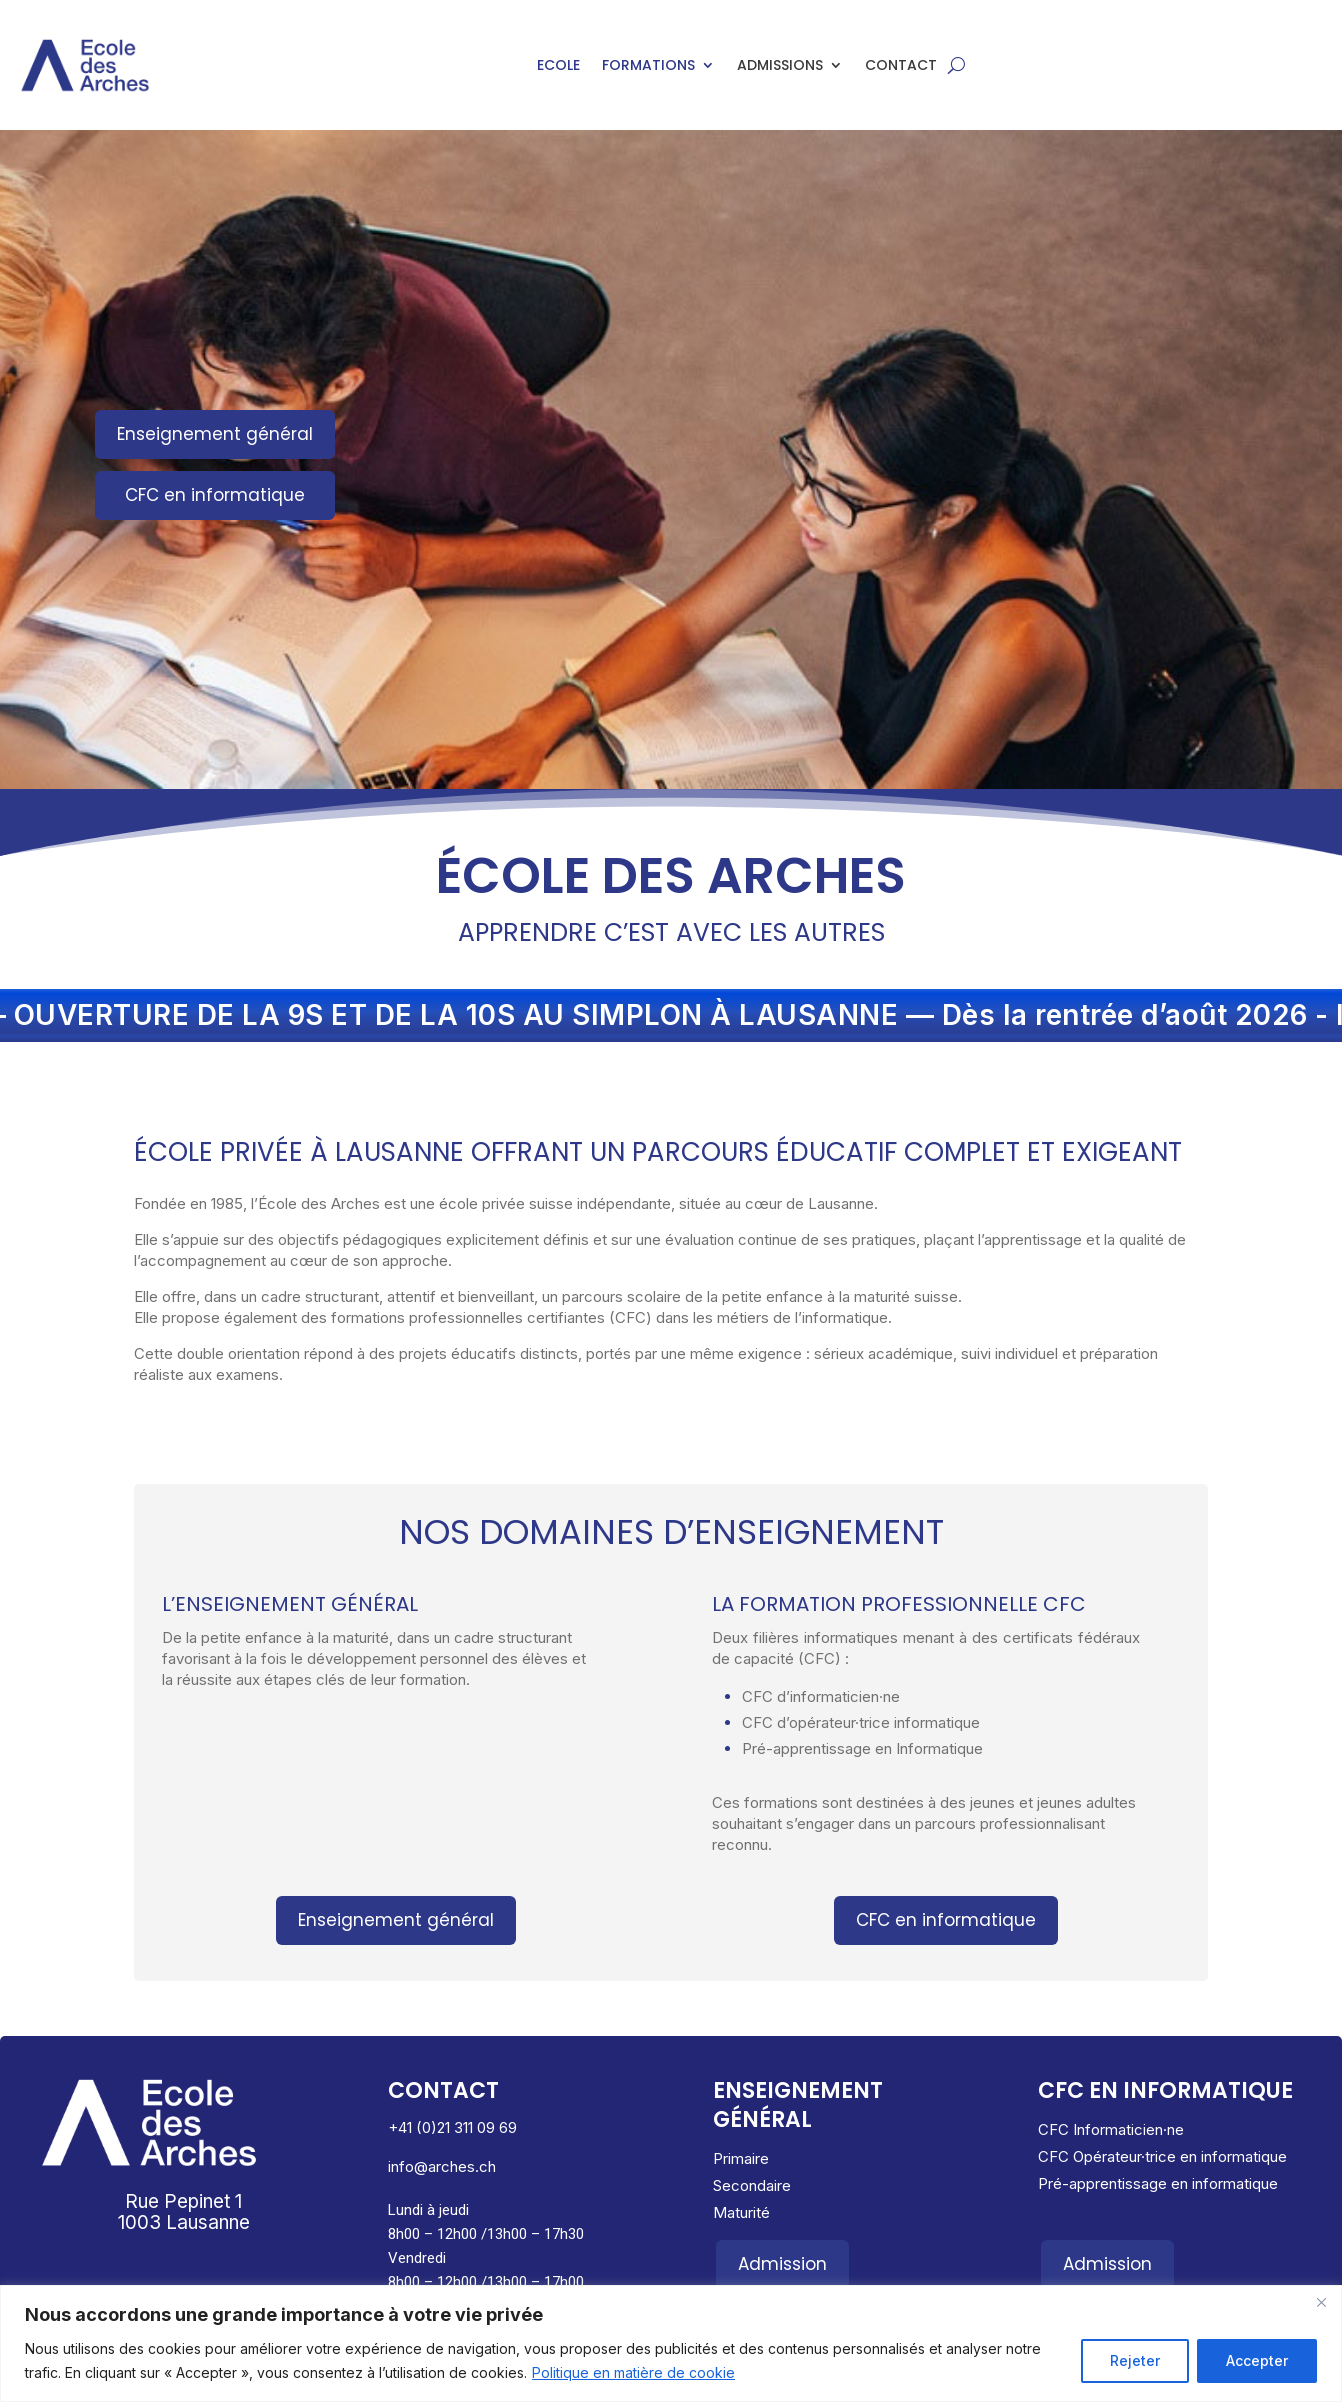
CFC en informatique (215, 495)
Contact (901, 66)
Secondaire (752, 2185)
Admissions (780, 66)
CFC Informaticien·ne (1111, 2129)
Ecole (558, 66)
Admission (782, 2264)
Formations (648, 66)
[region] (671, 2343)
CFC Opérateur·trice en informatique (1162, 2156)
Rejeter (1135, 2360)
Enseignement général (215, 434)
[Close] (1321, 2302)
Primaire (741, 2158)
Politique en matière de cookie (633, 2372)
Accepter (1257, 2360)
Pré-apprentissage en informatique (1158, 2183)
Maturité (741, 2212)
